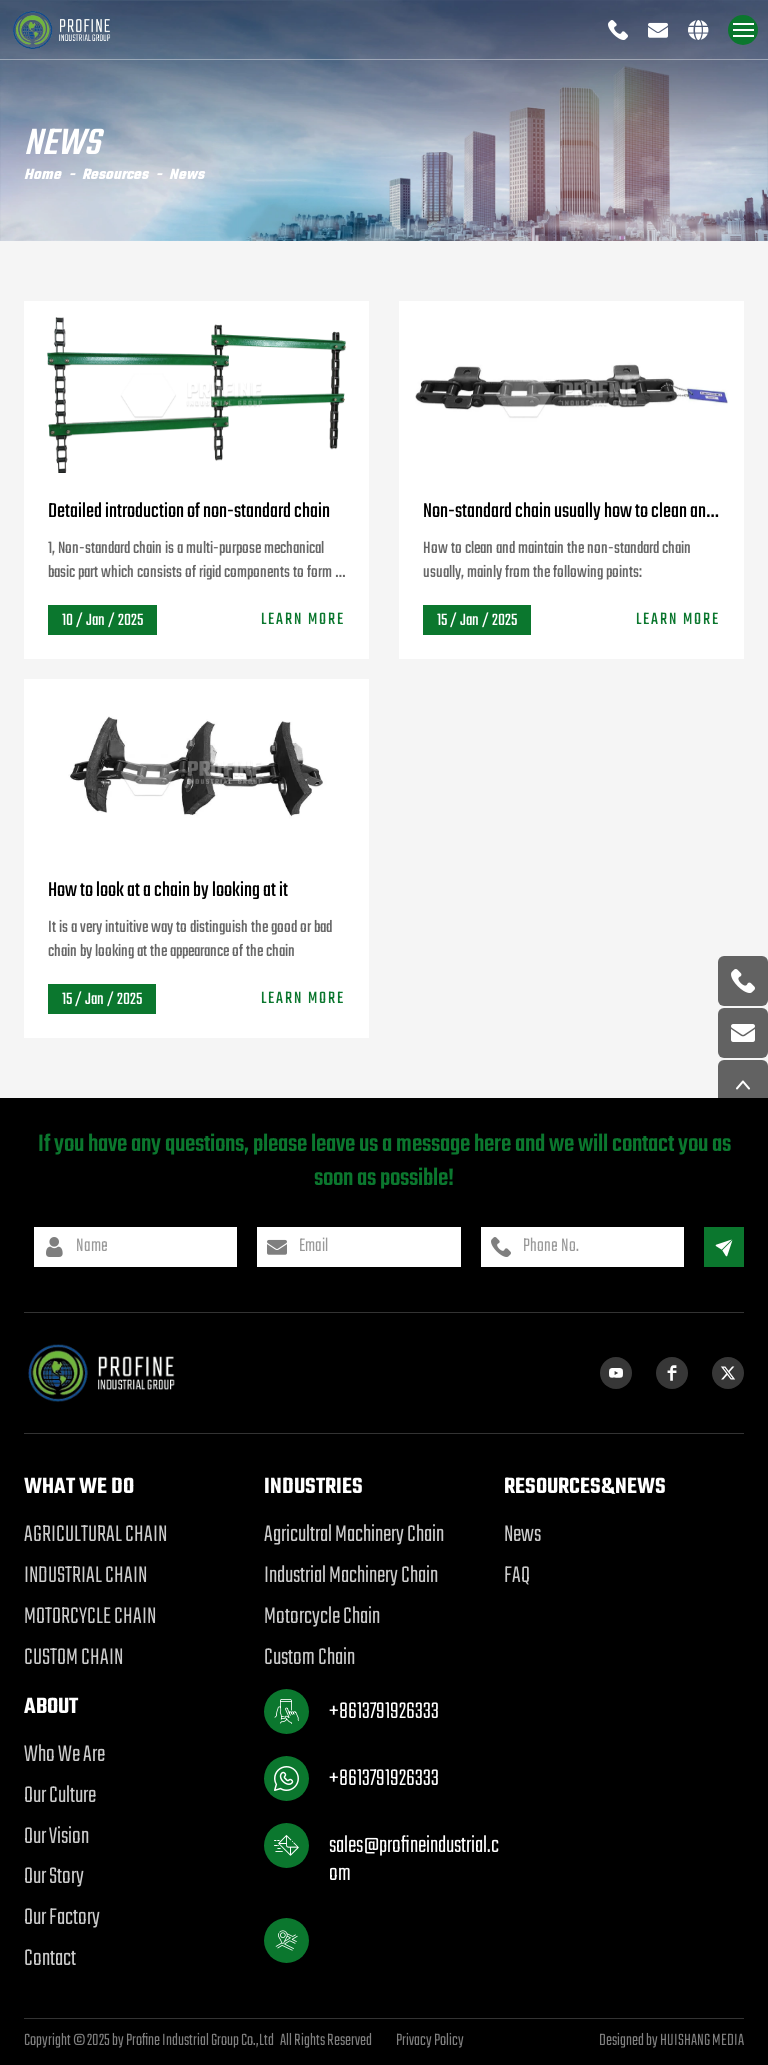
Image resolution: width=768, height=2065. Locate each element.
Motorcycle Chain (322, 1617)
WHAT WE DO (79, 1487)
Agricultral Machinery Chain (354, 1535)
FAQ (517, 1576)
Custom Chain (309, 1658)
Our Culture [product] (60, 1796)
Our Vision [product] (56, 1837)
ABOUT (51, 1707)
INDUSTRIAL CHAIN (85, 1576)
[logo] (75, 30)
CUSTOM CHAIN (73, 1658)
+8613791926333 (384, 1712)
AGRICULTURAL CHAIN (95, 1535)
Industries (313, 1487)
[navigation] (743, 30)
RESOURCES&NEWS (585, 1487)
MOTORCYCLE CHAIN (90, 1617)
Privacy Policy (430, 2041)
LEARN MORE (303, 620)
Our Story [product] (54, 1877)
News (186, 175)
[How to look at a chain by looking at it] (196, 765)
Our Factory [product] (62, 1918)
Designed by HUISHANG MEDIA (671, 2041)
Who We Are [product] (64, 1755)
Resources (115, 175)
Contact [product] (50, 1959)
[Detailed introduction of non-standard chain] (196, 387)
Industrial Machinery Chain (351, 1576)
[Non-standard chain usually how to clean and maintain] (571, 387)
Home (42, 175)
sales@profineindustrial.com (414, 1859)
